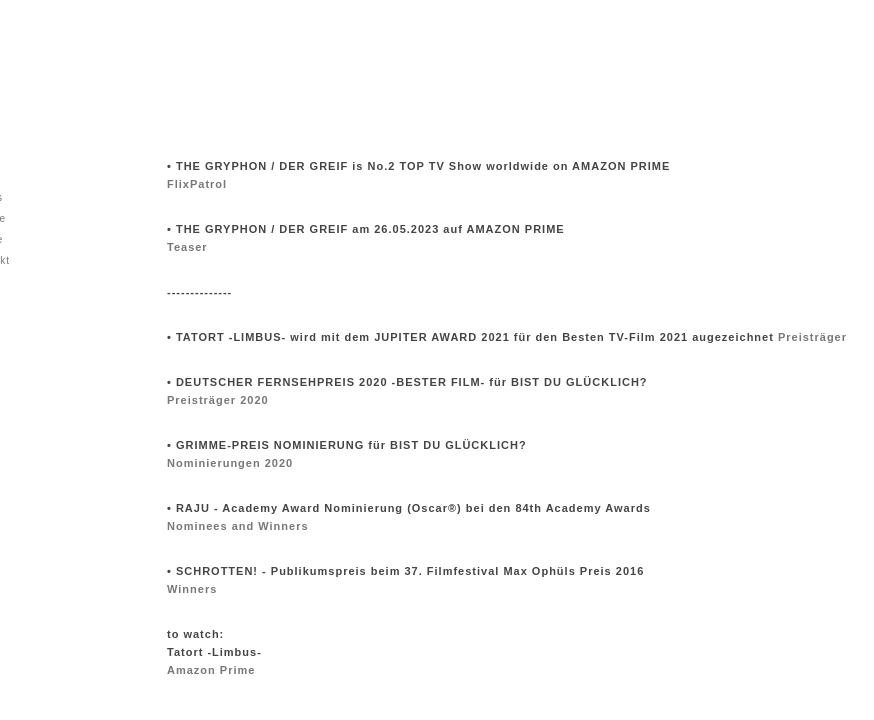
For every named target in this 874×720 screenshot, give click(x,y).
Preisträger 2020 (218, 400)
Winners (192, 589)
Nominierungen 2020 (230, 463)
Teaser (187, 247)
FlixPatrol (197, 184)
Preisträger (812, 337)
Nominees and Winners (238, 526)
